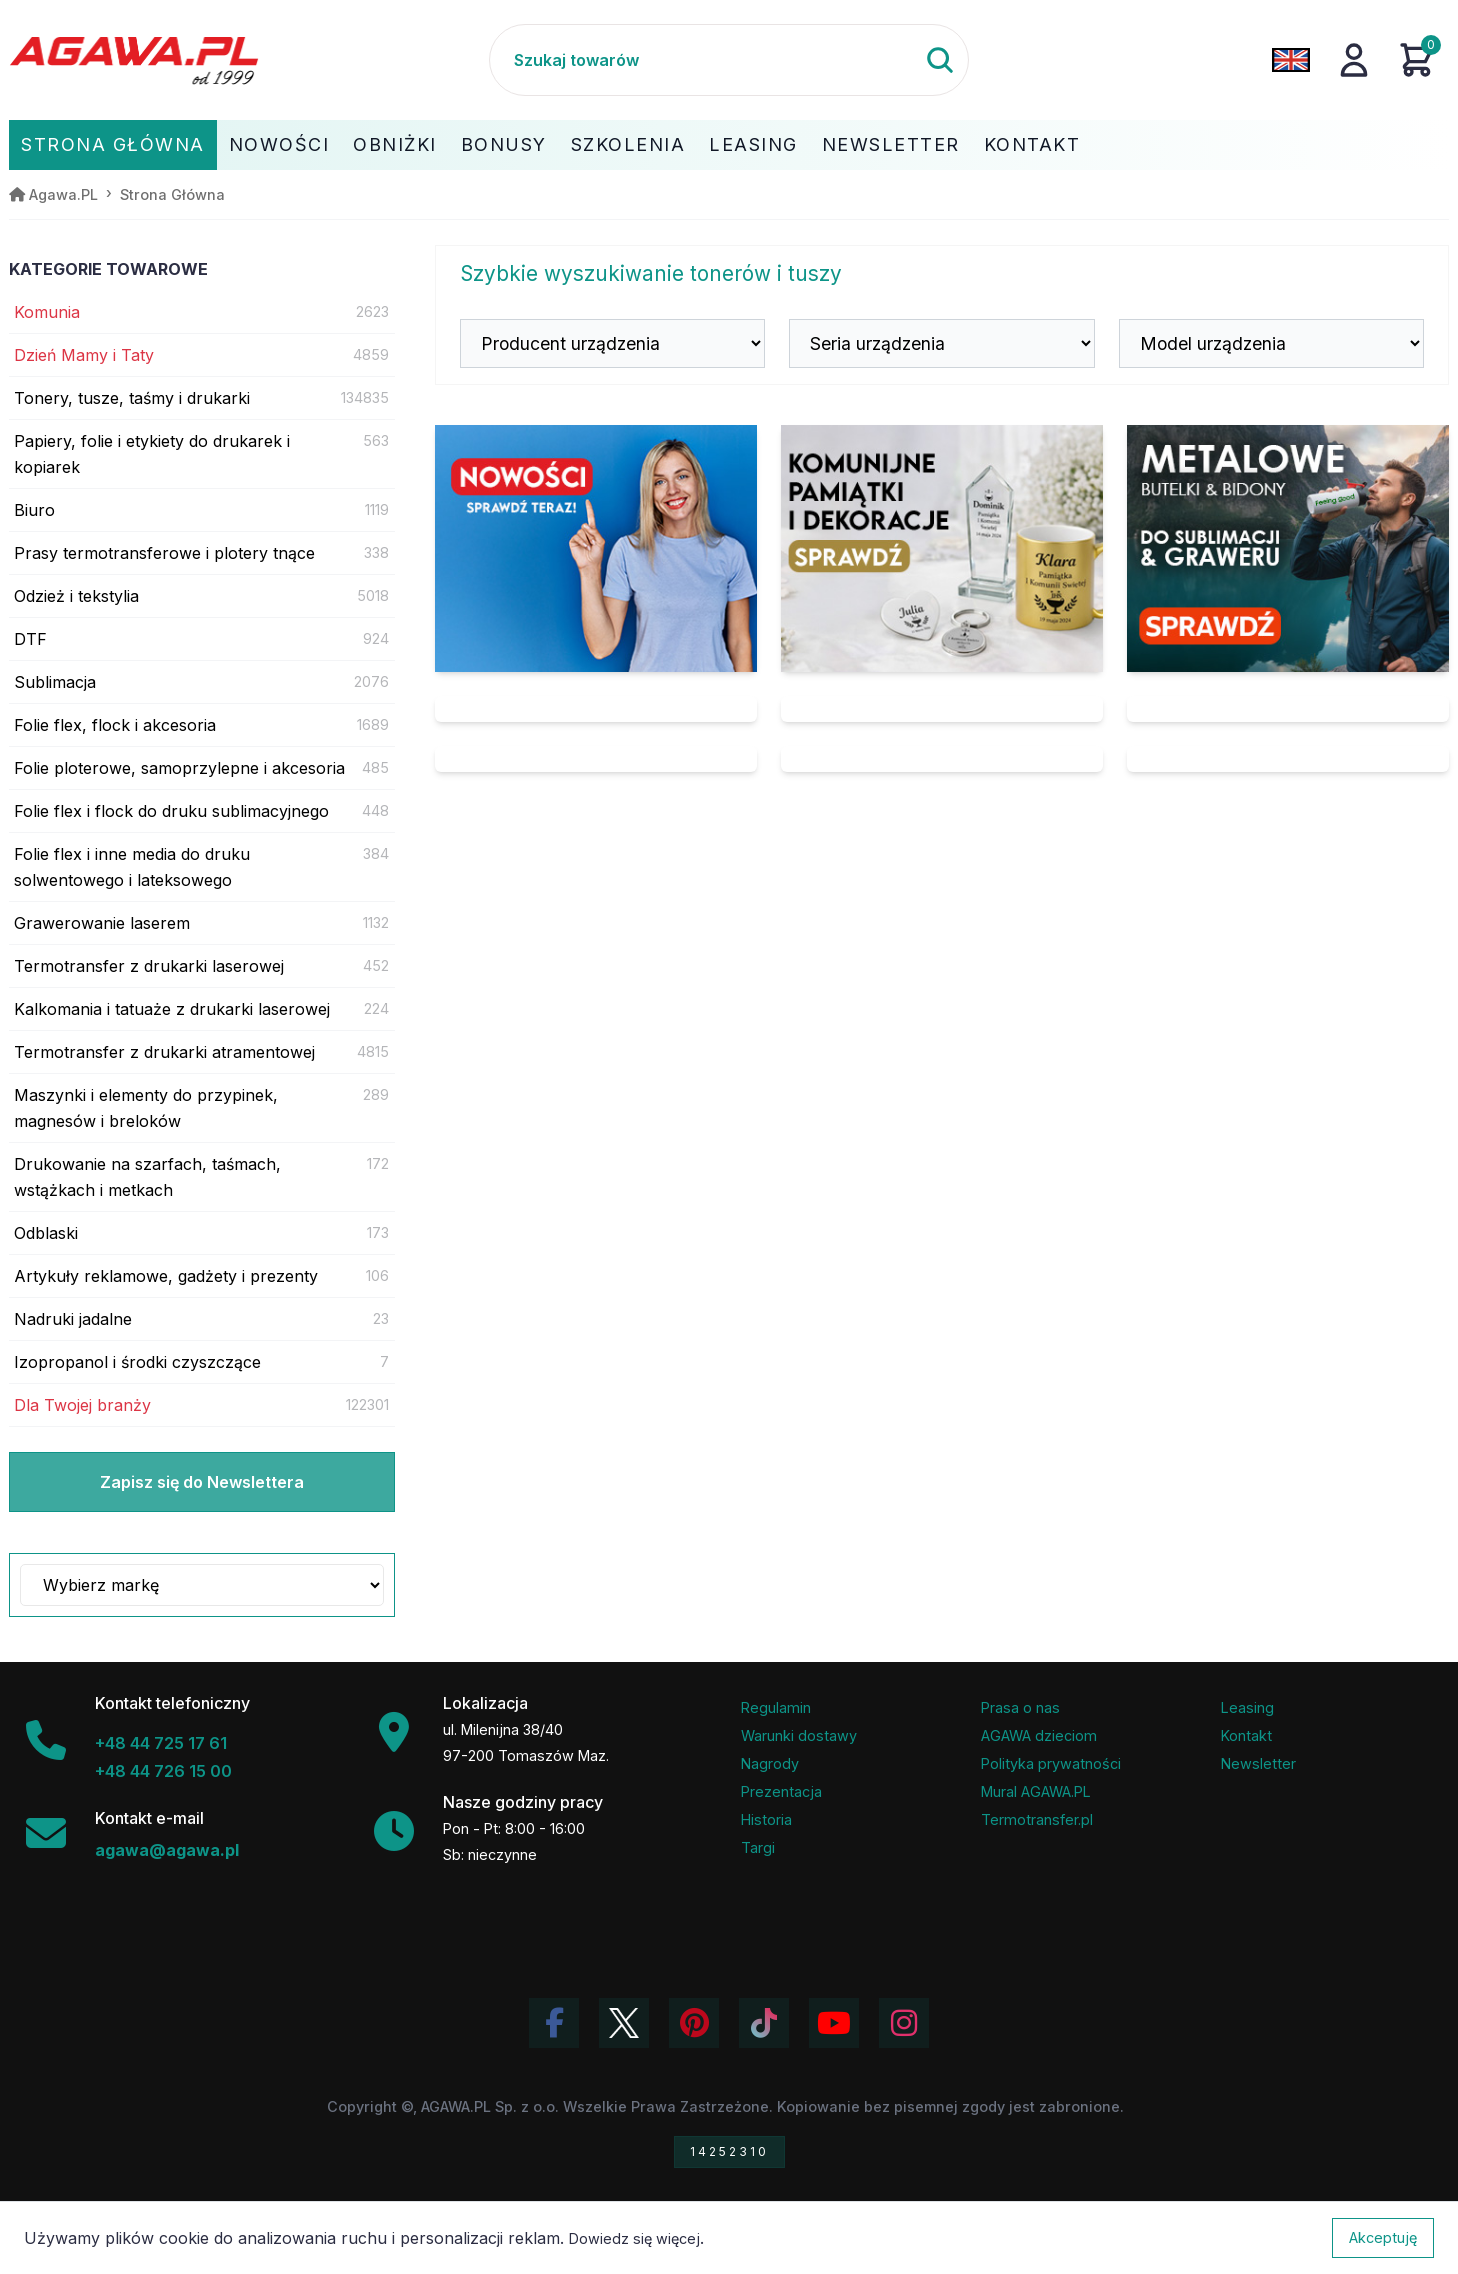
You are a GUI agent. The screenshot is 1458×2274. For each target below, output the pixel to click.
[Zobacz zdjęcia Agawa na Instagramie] (904, 2023)
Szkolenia (628, 144)
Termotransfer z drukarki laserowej (149, 966)
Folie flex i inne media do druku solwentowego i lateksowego (132, 867)
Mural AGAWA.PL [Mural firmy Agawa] (1036, 1791)
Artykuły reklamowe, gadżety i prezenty (166, 1276)
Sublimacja (55, 682)
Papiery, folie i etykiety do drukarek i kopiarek (152, 454)
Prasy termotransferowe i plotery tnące (164, 553)
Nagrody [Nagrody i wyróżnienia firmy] (770, 1763)
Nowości (279, 144)
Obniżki (395, 144)
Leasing (753, 144)
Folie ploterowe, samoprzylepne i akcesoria (179, 768)
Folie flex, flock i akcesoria (115, 725)
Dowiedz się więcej (634, 2238)
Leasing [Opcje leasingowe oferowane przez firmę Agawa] (1247, 1707)
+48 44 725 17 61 (161, 1743)
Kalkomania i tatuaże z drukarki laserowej (172, 1009)
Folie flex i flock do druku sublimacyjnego (171, 811)
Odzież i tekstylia (76, 596)
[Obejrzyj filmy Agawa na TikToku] (764, 2023)
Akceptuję (1383, 2237)
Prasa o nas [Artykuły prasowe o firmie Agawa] (1020, 1707)
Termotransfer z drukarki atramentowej (164, 1052)
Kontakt (1032, 144)
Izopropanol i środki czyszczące (137, 1362)
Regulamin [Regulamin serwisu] (776, 1707)
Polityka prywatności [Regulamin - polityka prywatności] (1051, 1763)
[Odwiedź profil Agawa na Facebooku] (554, 2023)
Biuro (34, 510)
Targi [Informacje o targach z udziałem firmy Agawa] (758, 1847)
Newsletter (891, 144)
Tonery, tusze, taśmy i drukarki (132, 398)
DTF (30, 639)
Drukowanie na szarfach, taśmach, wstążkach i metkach (147, 1177)
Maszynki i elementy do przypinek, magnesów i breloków (146, 1108)
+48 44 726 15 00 (163, 1771)
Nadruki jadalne (73, 1319)
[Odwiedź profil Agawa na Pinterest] (694, 2023)
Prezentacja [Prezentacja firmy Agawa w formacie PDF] (781, 1791)
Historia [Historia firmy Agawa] (766, 1819)
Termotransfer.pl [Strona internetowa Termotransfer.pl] (1037, 1819)
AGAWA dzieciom (1039, 1735)
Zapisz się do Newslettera (202, 1482)
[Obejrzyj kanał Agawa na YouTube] (834, 2023)
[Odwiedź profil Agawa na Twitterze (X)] (624, 2023)
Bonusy (504, 144)
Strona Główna (113, 144)
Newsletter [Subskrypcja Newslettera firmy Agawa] (1258, 1763)
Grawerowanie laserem (102, 923)
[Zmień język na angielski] (1291, 60)
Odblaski (46, 1233)
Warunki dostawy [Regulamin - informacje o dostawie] (799, 1735)
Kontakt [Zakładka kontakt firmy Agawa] (1246, 1735)
